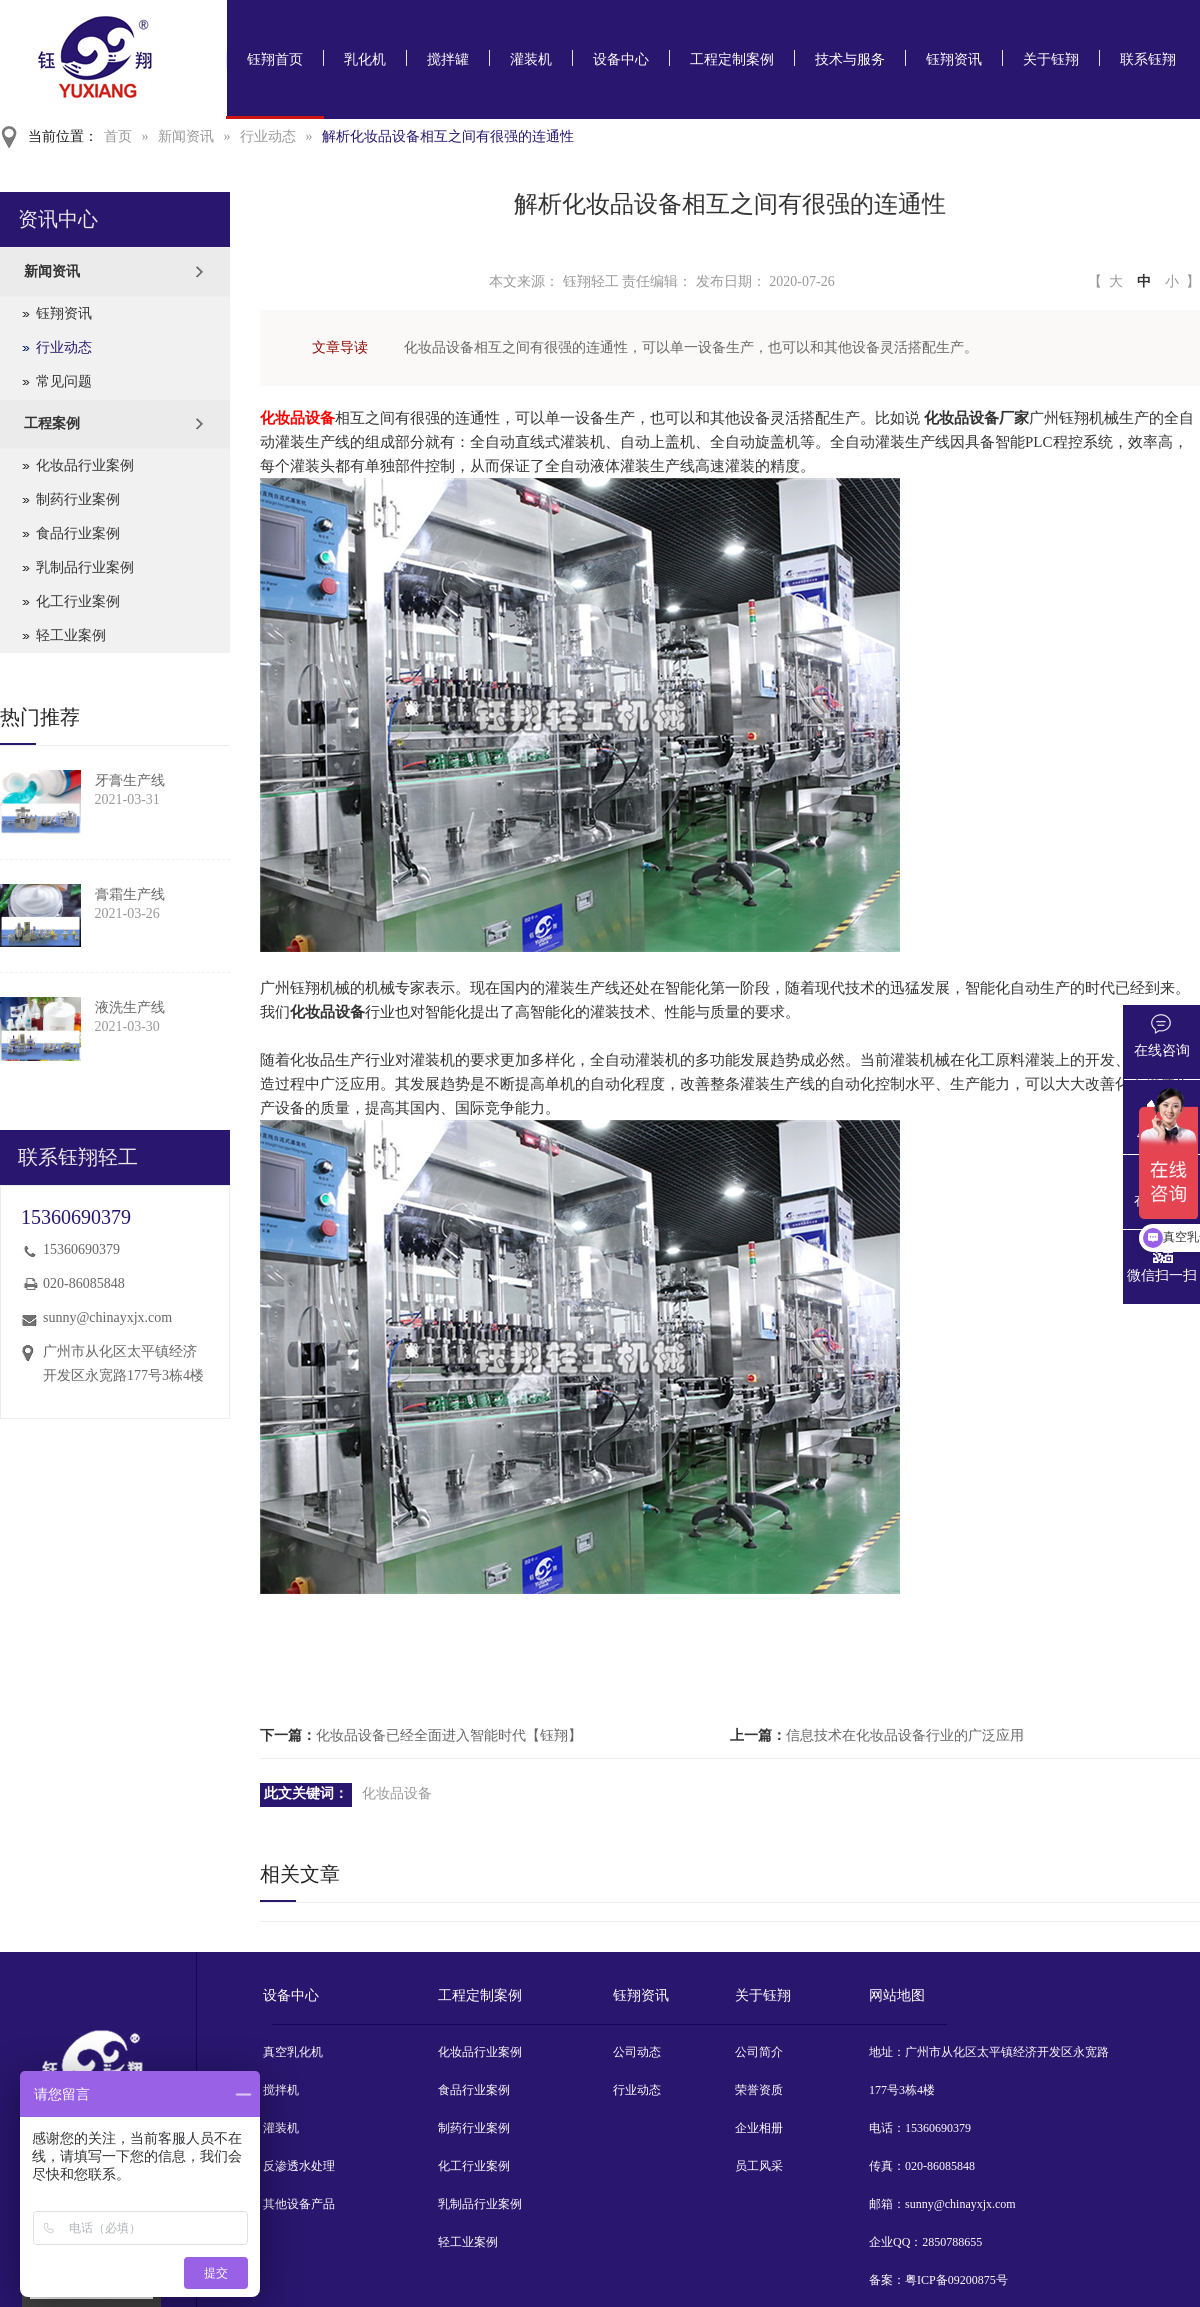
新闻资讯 (186, 136)
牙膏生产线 (130, 780)
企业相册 (759, 2128)
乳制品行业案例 (85, 567)
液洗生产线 (130, 1007)
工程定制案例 (732, 59)
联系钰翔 (1148, 59)
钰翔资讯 (954, 59)
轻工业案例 (71, 635)
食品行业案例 (78, 533)
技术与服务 (850, 59)
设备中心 (621, 59)
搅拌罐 (448, 59)
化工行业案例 (78, 601)
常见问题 (64, 381)
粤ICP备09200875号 (956, 2280)
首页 (118, 136)
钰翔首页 (275, 59)
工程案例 (52, 423)
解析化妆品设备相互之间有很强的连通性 (448, 136)
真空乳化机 (293, 2052)
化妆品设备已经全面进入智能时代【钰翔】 (449, 1735)
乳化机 (365, 59)
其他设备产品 (299, 2204)
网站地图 (897, 1995)
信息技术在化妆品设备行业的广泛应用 (905, 1735)
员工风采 (759, 2166)
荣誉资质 (759, 2090)
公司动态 (637, 2052)
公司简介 (759, 2052)
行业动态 (268, 136)
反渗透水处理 (299, 2166)
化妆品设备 (397, 1793)
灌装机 (531, 59)
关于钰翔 (1051, 59)
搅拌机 (281, 2090)
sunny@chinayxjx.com (107, 1317)
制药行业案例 (78, 499)
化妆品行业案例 (85, 465)
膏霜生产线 (130, 894)
